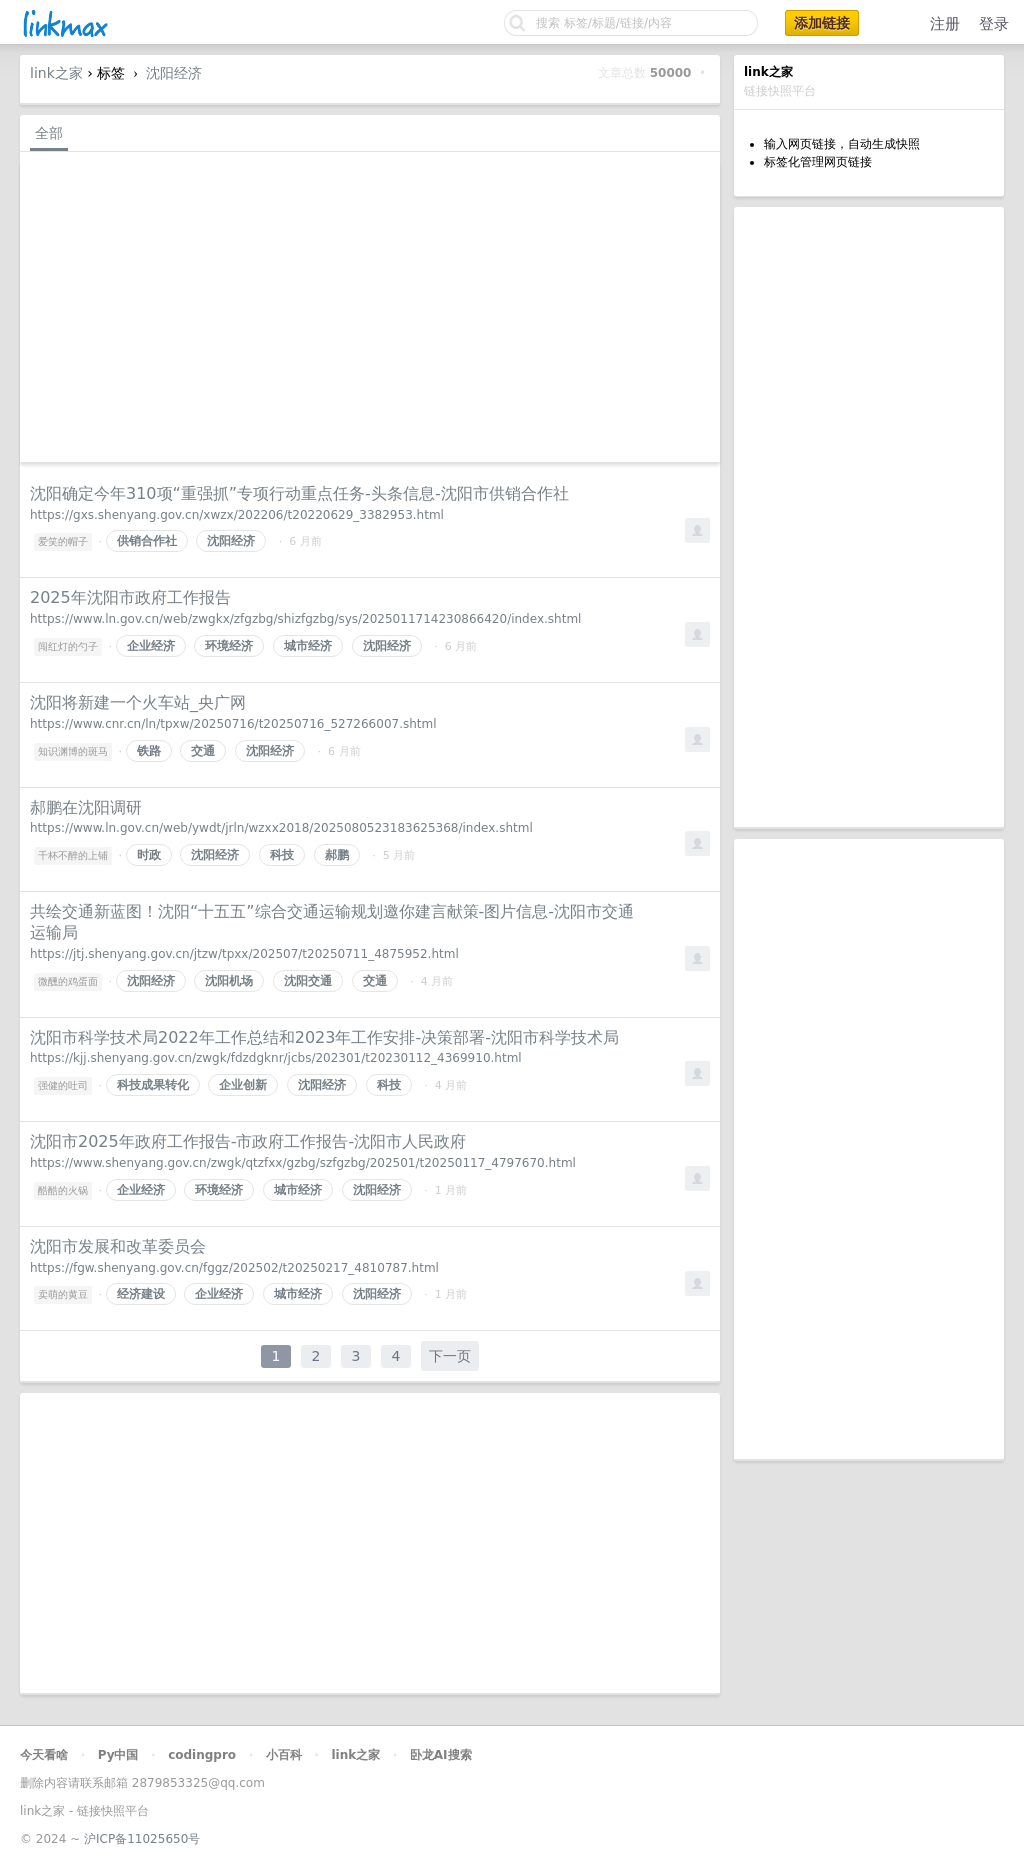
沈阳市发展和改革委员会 (118, 1246)
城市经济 (308, 646)
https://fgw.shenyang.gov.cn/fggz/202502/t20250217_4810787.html (234, 1268)
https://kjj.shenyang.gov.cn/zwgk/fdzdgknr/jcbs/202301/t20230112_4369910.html (276, 1058)
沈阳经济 (174, 73)
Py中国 (118, 1755)
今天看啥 (44, 1755)
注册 (945, 24)
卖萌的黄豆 (63, 1294)
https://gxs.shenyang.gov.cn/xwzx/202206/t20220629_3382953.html (237, 515)
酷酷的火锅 (63, 1190)
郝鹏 (337, 855)
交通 (203, 751)
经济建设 (141, 1294)
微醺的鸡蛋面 (68, 981)
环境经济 (229, 646)
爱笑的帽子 (63, 541)
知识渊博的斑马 (73, 751)
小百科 (284, 1755)
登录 (994, 24)
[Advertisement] (869, 517)
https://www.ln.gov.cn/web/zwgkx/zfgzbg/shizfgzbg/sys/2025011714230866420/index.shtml (305, 619)
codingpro (202, 1755)
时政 (149, 855)
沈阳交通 (308, 981)
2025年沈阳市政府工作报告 (130, 597)
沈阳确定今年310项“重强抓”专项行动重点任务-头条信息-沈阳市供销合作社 (299, 493)
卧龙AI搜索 (441, 1755)
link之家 (56, 73)
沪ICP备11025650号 (142, 1839)
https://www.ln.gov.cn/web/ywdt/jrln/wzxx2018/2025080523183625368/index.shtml (281, 828)
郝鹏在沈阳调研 (86, 807)
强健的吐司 (63, 1085)
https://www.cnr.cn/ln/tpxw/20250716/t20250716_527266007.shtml (233, 724)
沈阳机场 (229, 981)
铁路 (149, 751)
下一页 (450, 1356)
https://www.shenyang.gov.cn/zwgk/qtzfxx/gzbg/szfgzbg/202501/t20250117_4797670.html (303, 1163)
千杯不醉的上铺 (73, 855)
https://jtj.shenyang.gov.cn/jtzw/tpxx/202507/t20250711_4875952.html (244, 954)
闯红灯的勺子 (68, 646)
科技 (282, 855)
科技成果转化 (153, 1085)
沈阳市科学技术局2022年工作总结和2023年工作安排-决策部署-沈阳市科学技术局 (324, 1037)
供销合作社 (147, 541)
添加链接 (822, 23)
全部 (49, 133)
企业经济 (151, 646)
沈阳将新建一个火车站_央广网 (138, 702)
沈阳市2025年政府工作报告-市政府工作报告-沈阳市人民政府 (248, 1141)
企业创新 (243, 1085)
